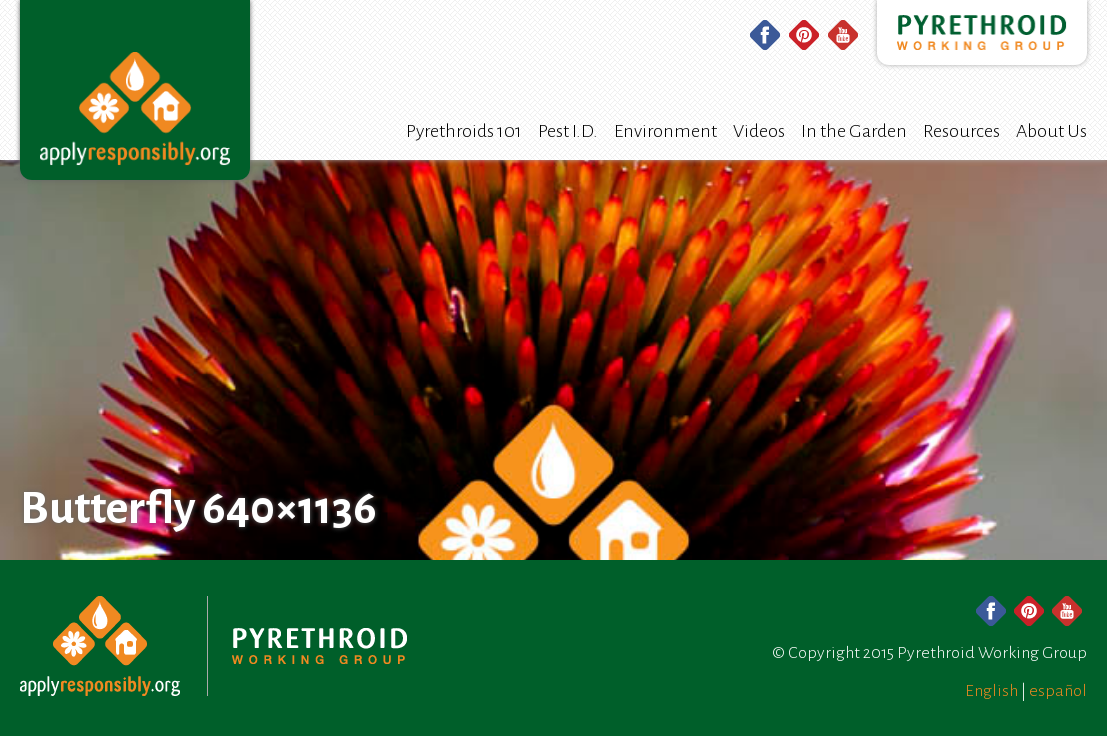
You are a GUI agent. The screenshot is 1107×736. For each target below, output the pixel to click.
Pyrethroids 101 (464, 131)
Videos (759, 131)
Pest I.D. (568, 131)
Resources (961, 131)
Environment (665, 131)
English (991, 691)
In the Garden (854, 131)
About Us (1051, 131)
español (1058, 691)
